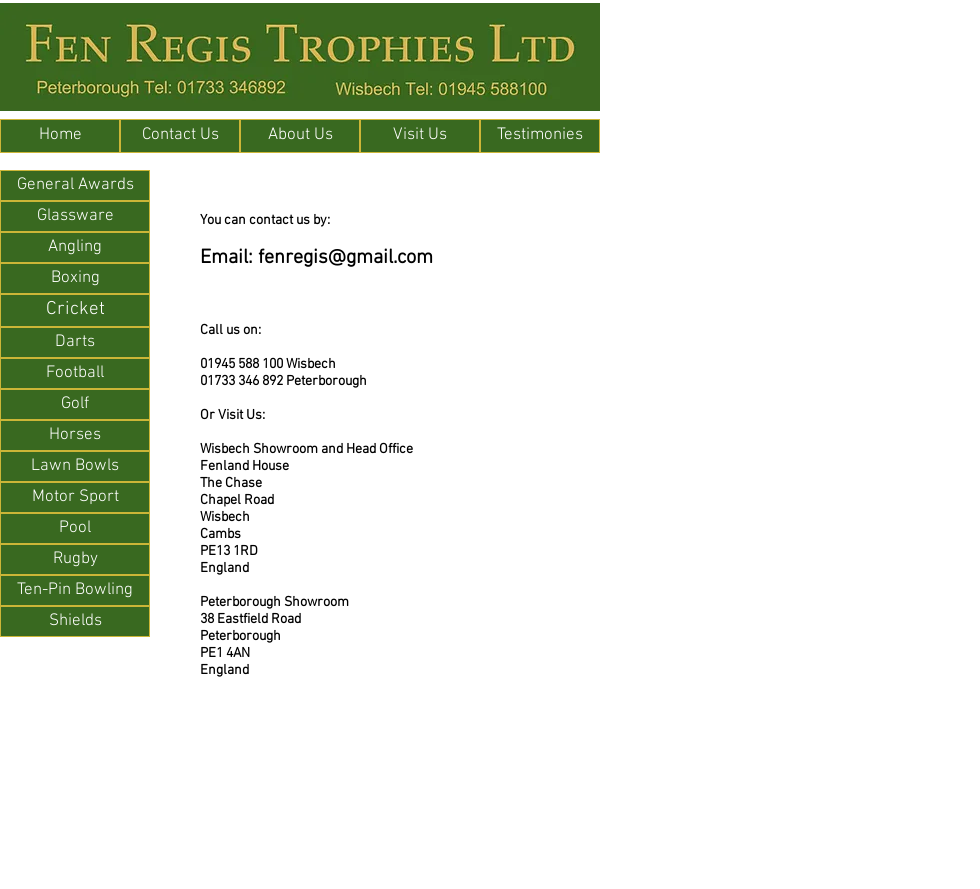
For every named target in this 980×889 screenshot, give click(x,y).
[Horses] (75, 435)
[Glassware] (75, 216)
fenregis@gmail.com (345, 258)
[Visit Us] (420, 136)
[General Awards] (75, 185)
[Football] (75, 373)
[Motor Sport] (75, 497)
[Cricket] (75, 310)
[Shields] (75, 621)
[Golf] (75, 404)
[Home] (60, 136)
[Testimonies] (540, 136)
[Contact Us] (180, 136)
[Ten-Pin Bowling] (75, 590)
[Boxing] (75, 278)
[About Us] (300, 136)
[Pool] (75, 528)
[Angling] (75, 247)
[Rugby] (75, 559)
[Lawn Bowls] (75, 466)
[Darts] (75, 342)
